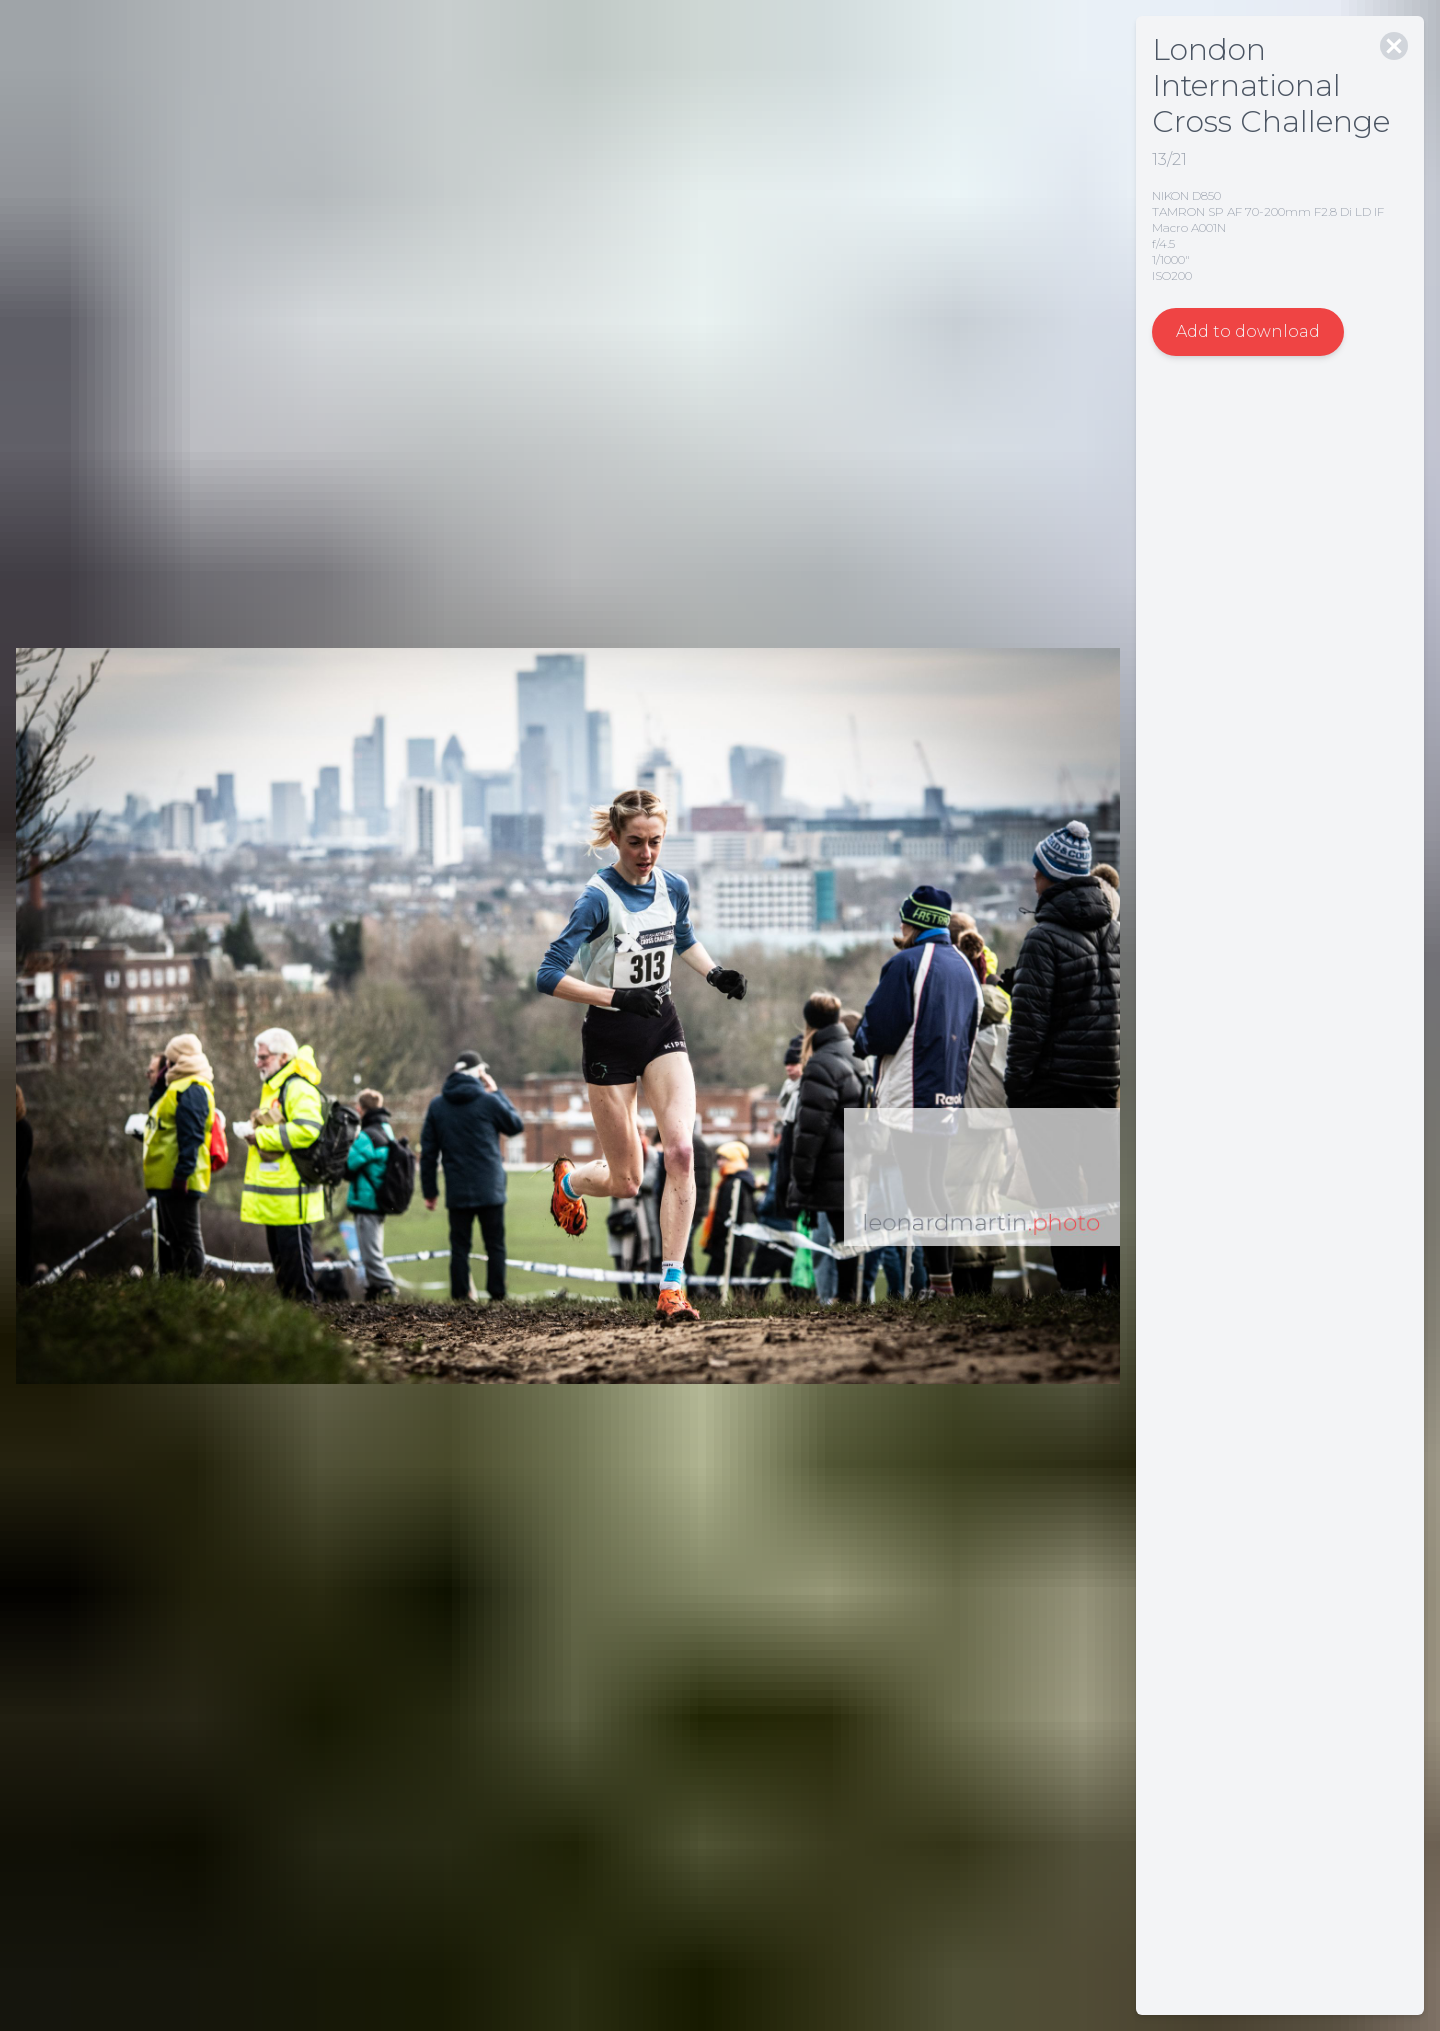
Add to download (1248, 331)
